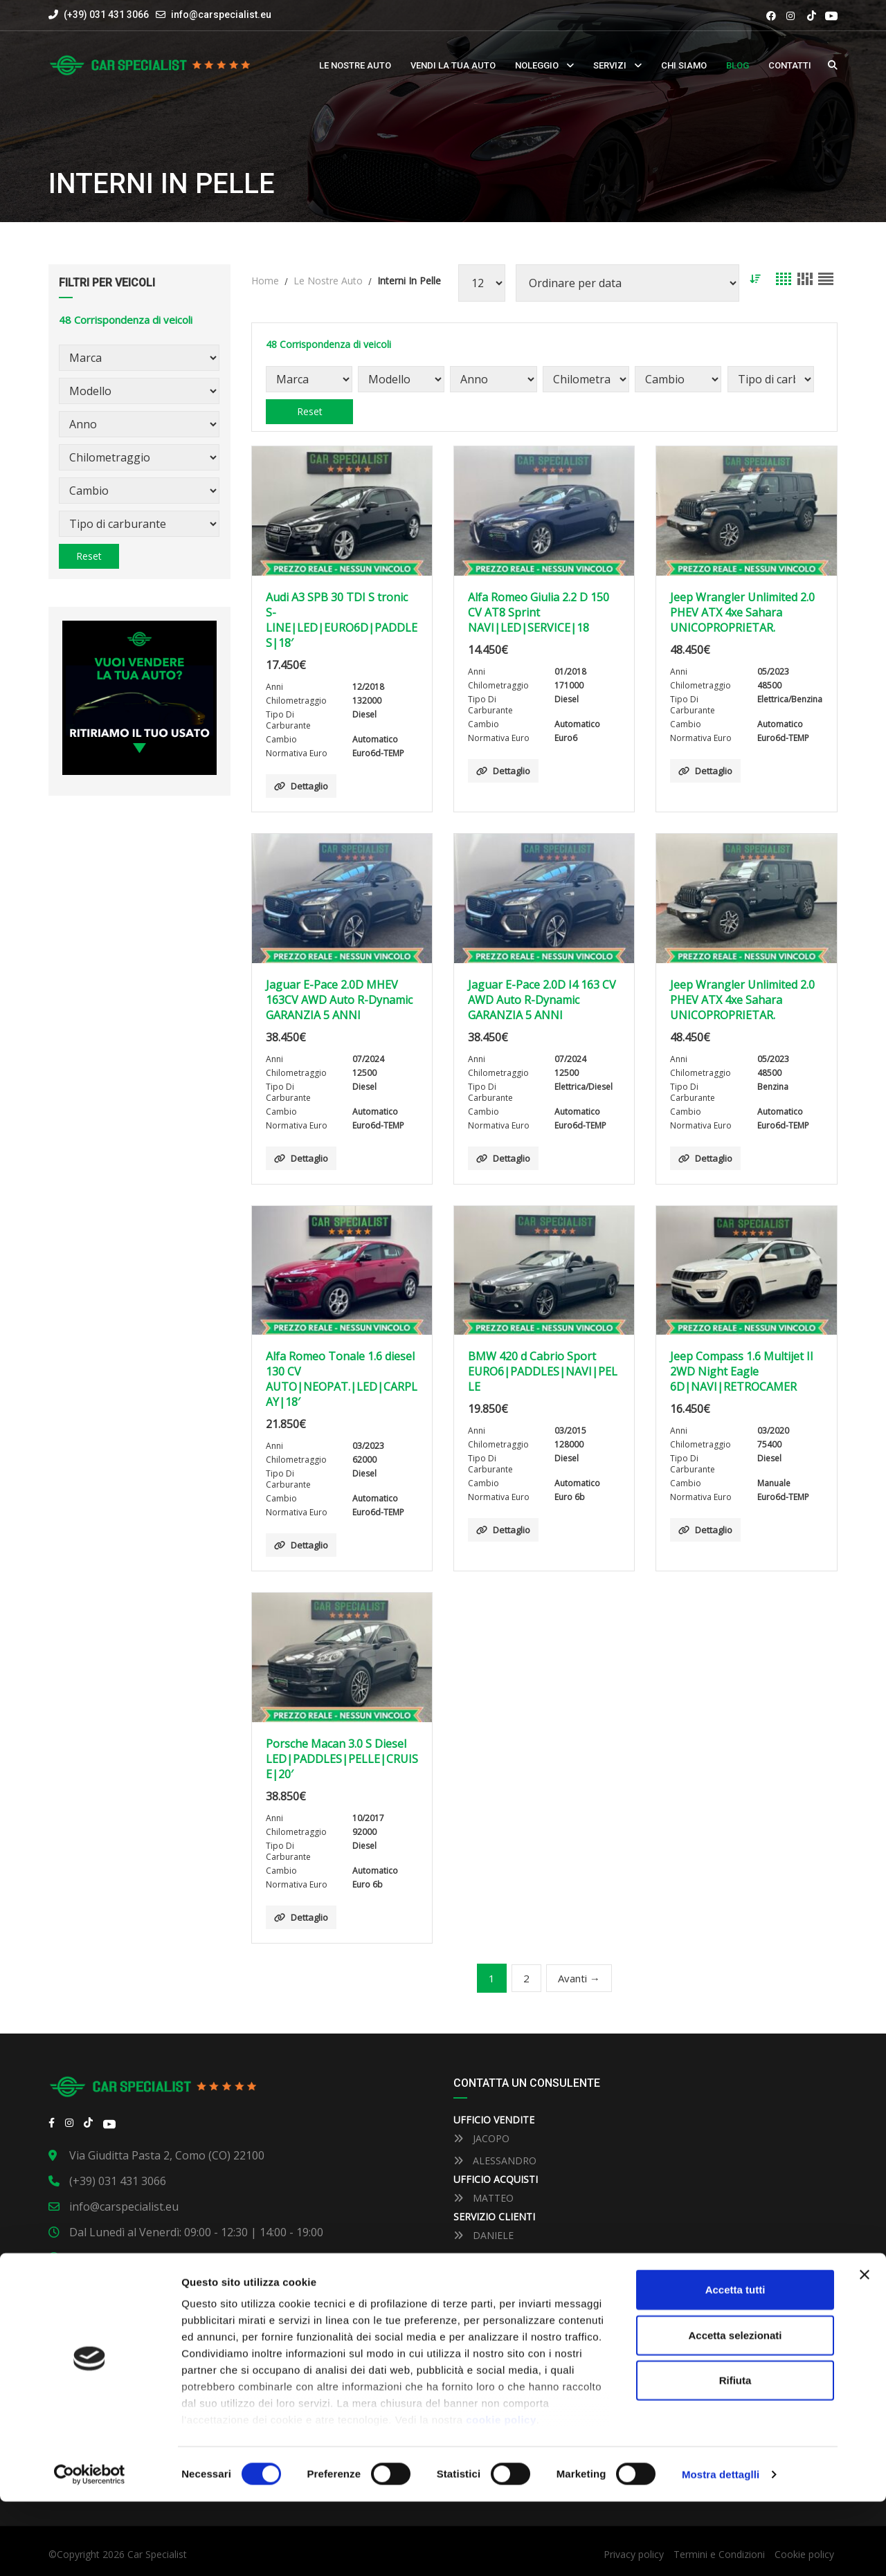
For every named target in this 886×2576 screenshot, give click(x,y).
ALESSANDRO (494, 2160)
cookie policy (501, 2495)
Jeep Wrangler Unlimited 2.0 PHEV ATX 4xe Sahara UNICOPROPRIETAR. (742, 612)
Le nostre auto (355, 65)
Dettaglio (301, 786)
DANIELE (483, 2235)
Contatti (789, 65)
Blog (737, 65)
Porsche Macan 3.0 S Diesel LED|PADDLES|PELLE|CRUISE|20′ (342, 1759)
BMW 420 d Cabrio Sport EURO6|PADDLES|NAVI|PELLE (542, 1371)
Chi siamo (684, 65)
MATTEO (483, 2197)
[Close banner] (864, 2350)
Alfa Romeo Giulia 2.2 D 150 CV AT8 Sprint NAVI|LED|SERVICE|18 (538, 612)
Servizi (609, 65)
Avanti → (579, 1978)
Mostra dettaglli (720, 2549)
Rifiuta (735, 2455)
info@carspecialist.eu (221, 14)
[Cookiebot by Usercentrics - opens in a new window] (89, 2549)
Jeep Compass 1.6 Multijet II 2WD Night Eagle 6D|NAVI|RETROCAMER (741, 1371)
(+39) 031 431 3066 (98, 14)
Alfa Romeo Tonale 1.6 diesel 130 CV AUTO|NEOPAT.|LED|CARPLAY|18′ (341, 1379)
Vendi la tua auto (453, 65)
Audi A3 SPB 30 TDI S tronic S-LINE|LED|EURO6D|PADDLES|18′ (341, 620)
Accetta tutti (735, 2365)
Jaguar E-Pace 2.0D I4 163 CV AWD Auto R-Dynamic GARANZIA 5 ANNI (542, 1000)
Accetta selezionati (734, 2409)
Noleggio (537, 65)
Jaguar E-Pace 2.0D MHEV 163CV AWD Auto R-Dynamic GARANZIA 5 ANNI (339, 1000)
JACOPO (481, 2138)
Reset (89, 556)
